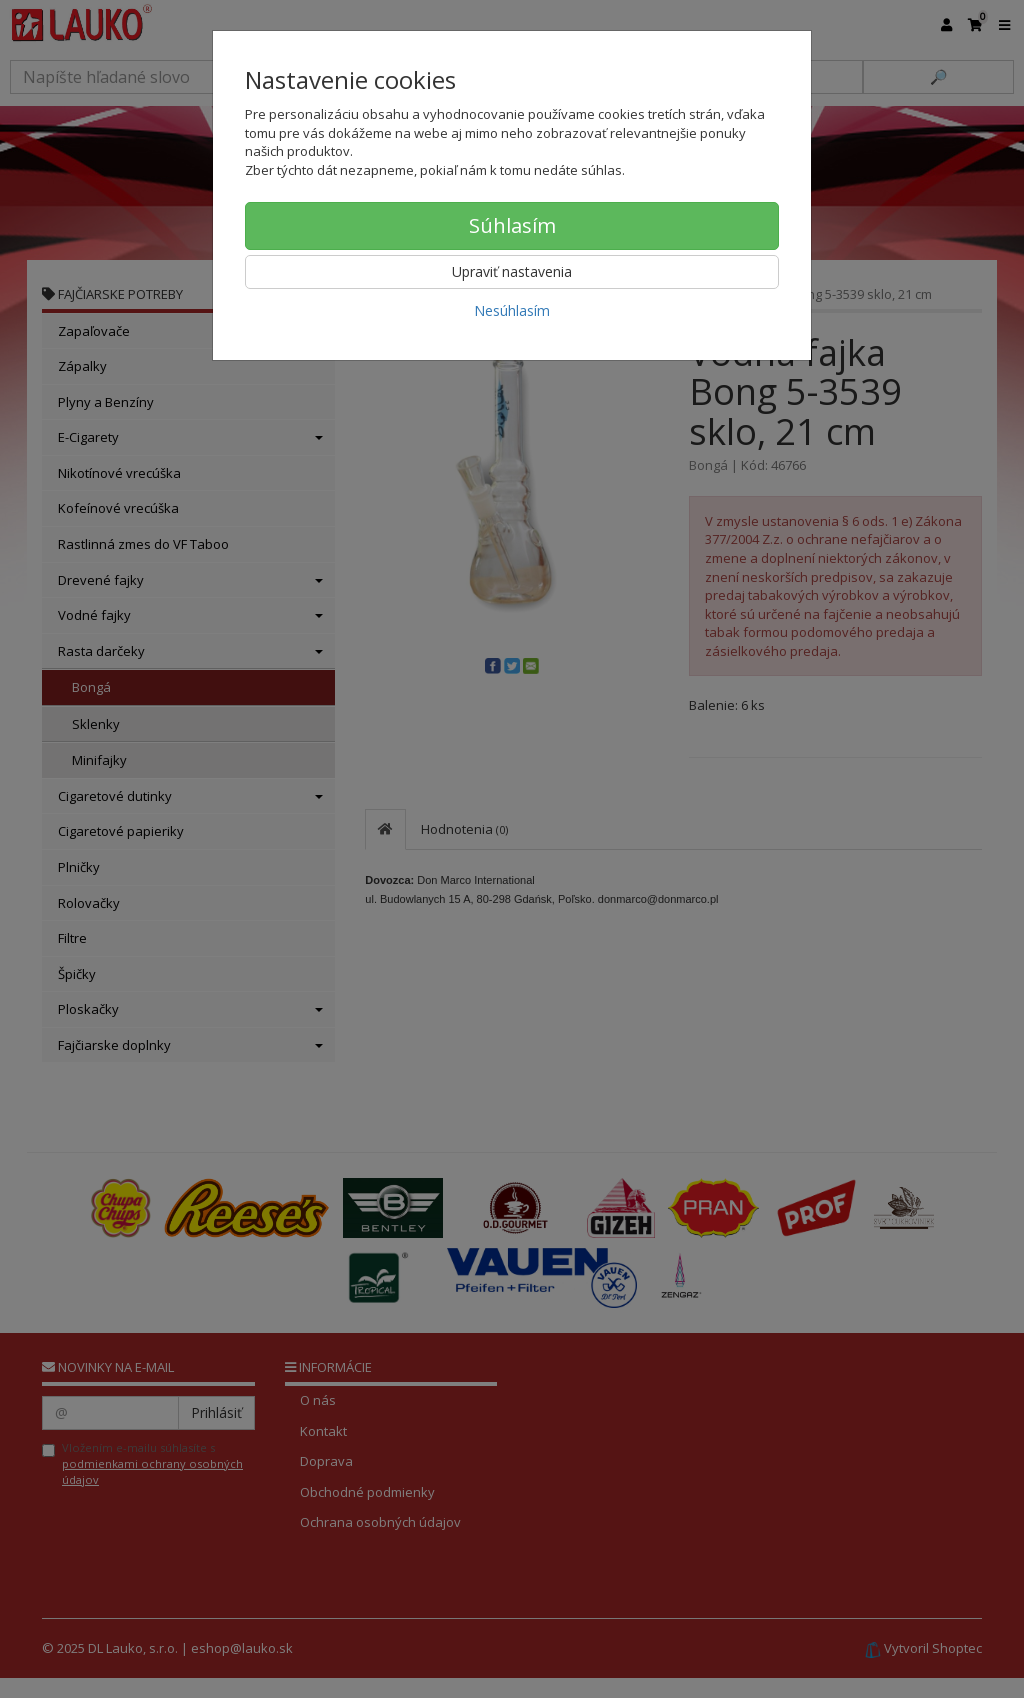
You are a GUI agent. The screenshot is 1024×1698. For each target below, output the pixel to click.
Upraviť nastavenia (512, 271)
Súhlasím (512, 225)
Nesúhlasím (512, 310)
